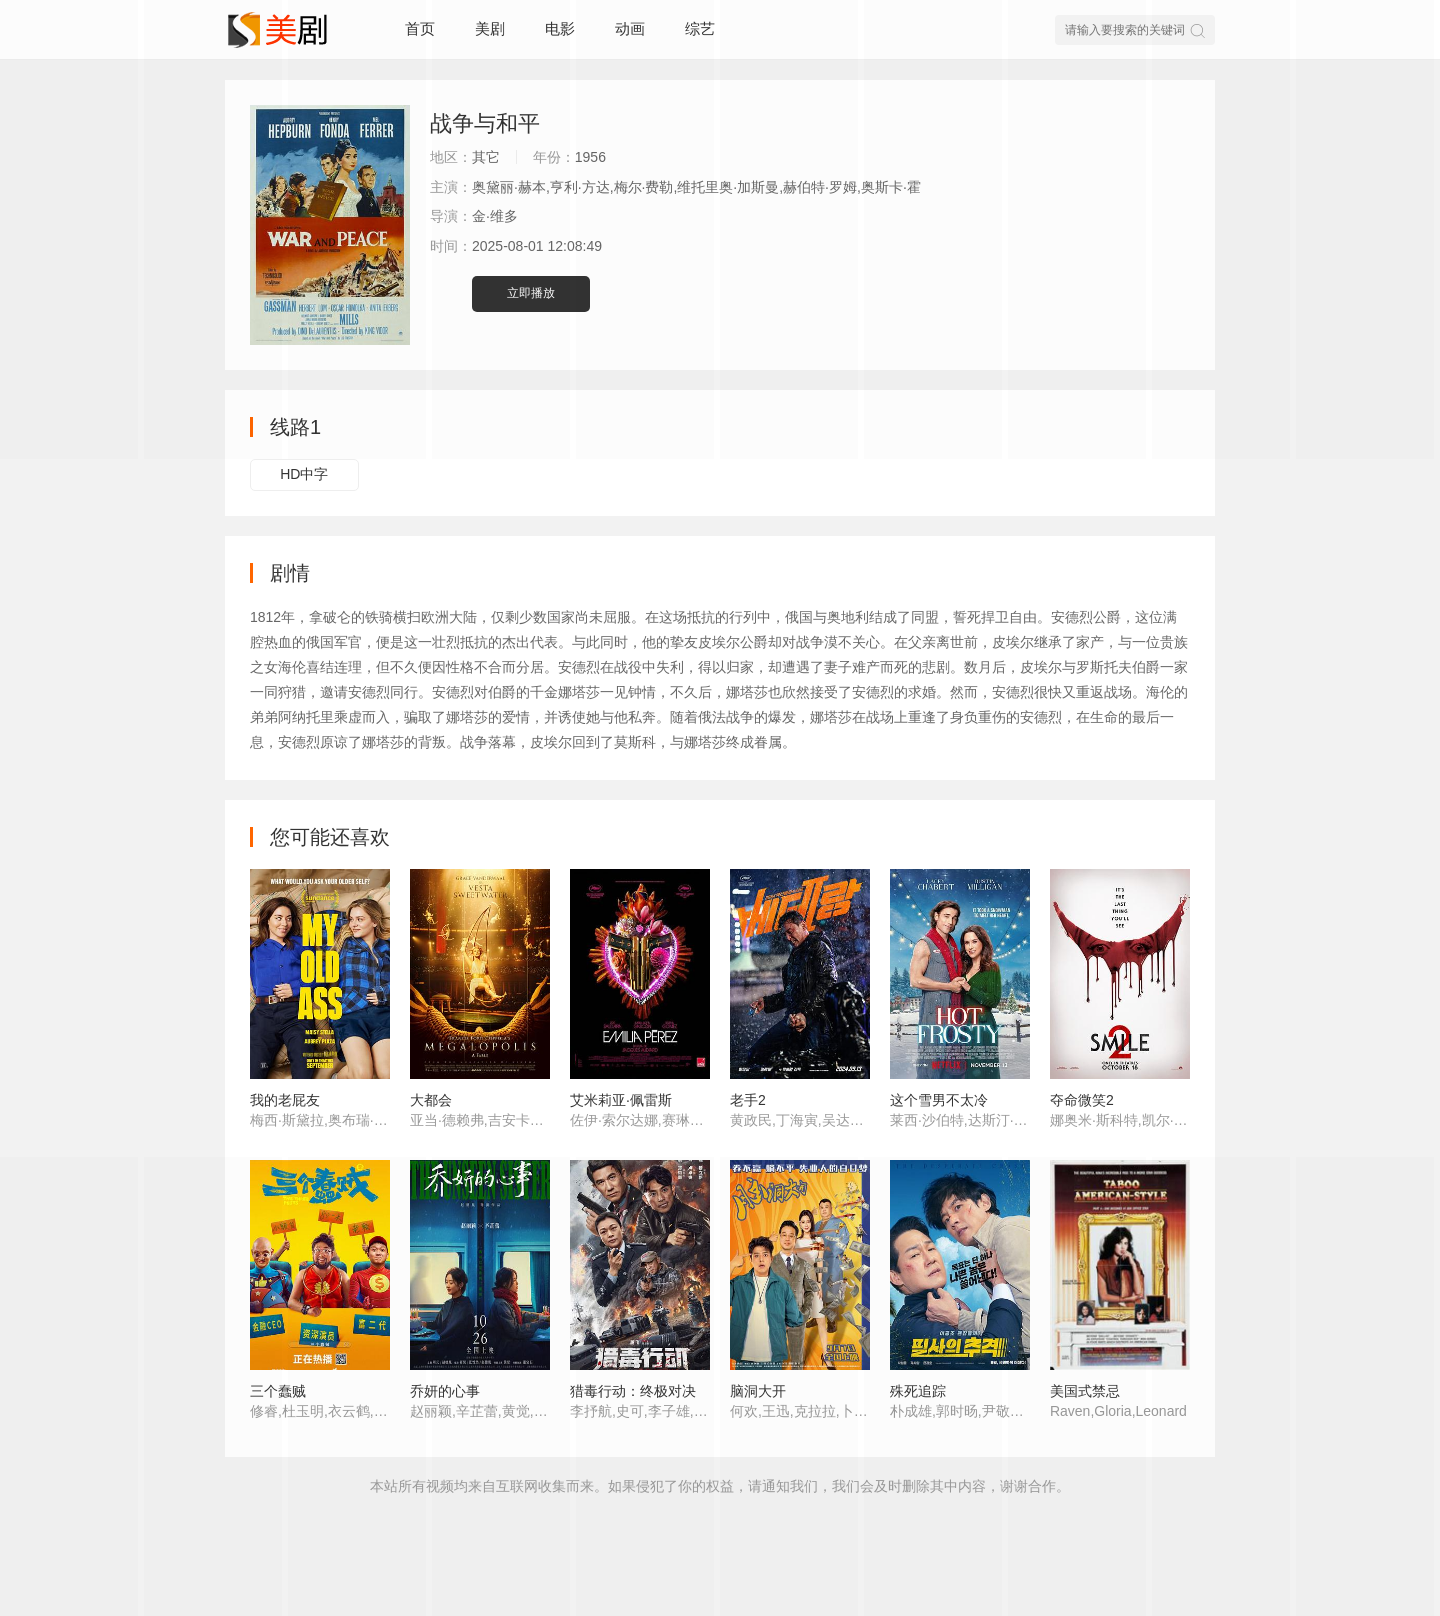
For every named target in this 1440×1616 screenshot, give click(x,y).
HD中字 (304, 474)
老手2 (748, 1100)
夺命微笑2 (1082, 1100)
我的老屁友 (285, 1100)
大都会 (431, 1100)
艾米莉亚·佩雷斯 (621, 1100)
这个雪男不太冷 (939, 1100)
